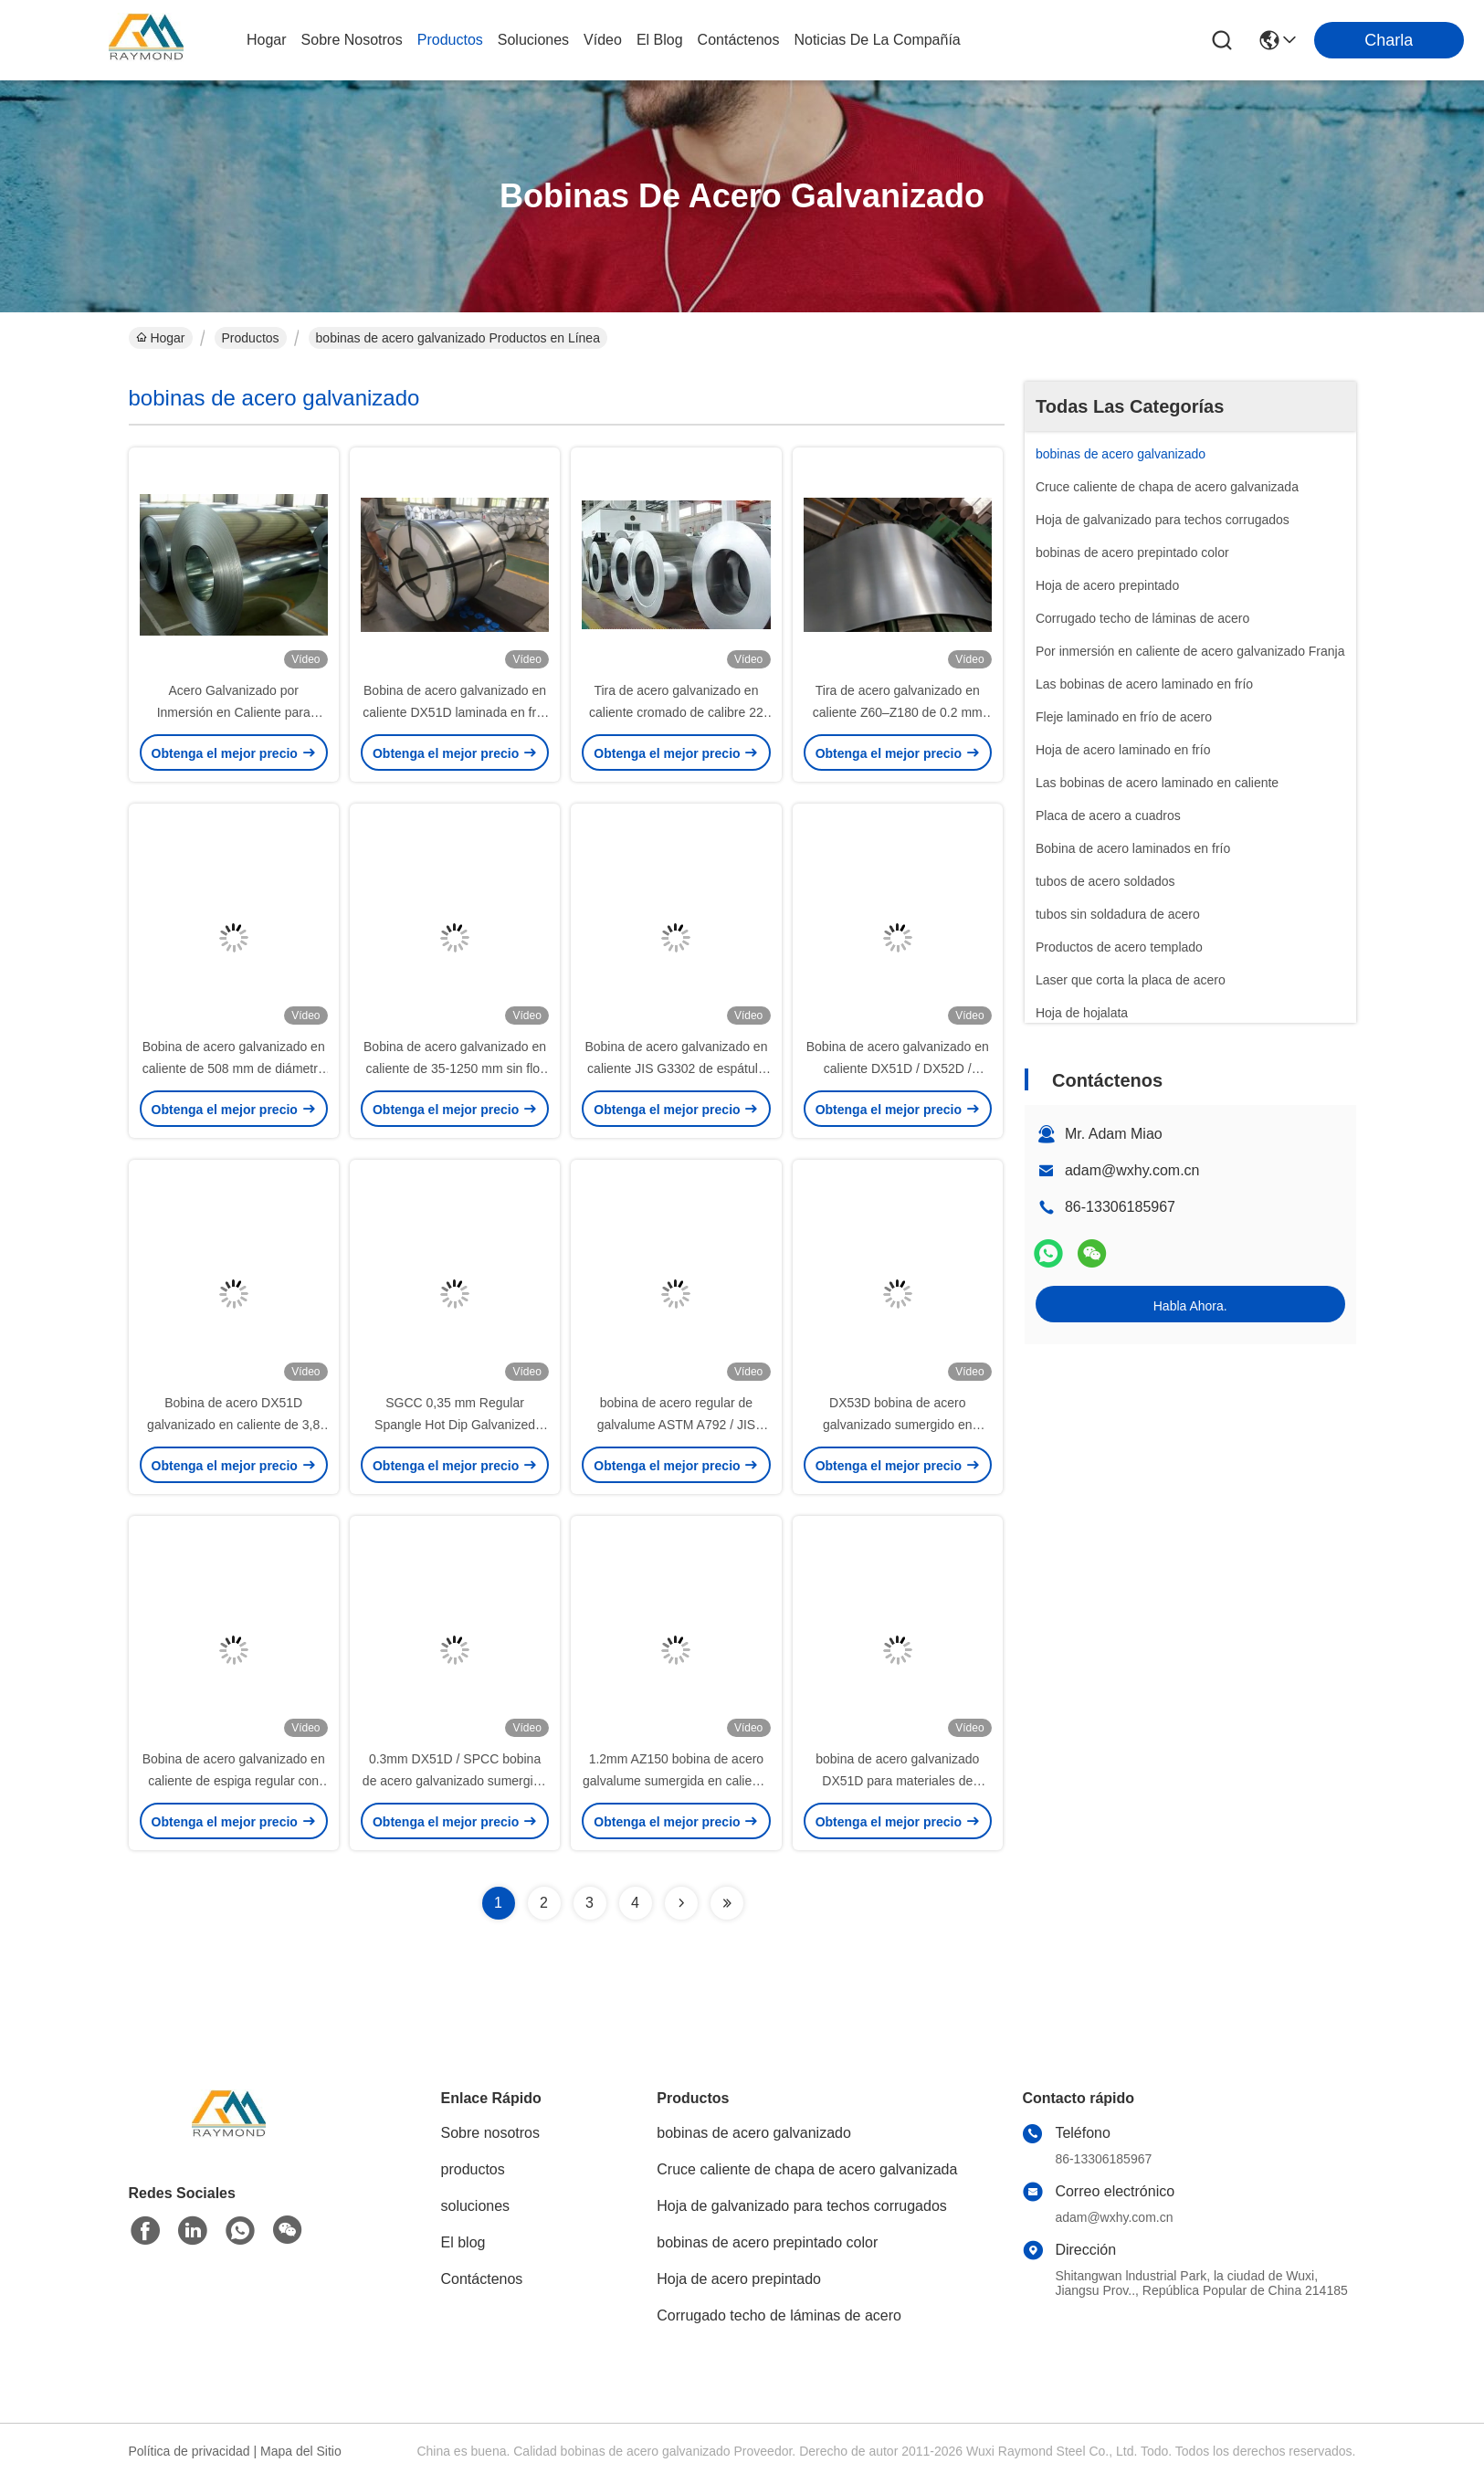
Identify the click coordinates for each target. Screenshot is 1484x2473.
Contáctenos (482, 2279)
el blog (660, 39)
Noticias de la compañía (877, 39)
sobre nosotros (352, 39)
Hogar (267, 39)
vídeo (603, 39)
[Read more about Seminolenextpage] (681, 1903)
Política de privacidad (189, 2451)
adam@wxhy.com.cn (1132, 1170)
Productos (250, 338)
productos (450, 39)
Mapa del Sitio (301, 2451)
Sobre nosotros (491, 2133)
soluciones (533, 39)
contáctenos (739, 39)
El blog (463, 2242)
